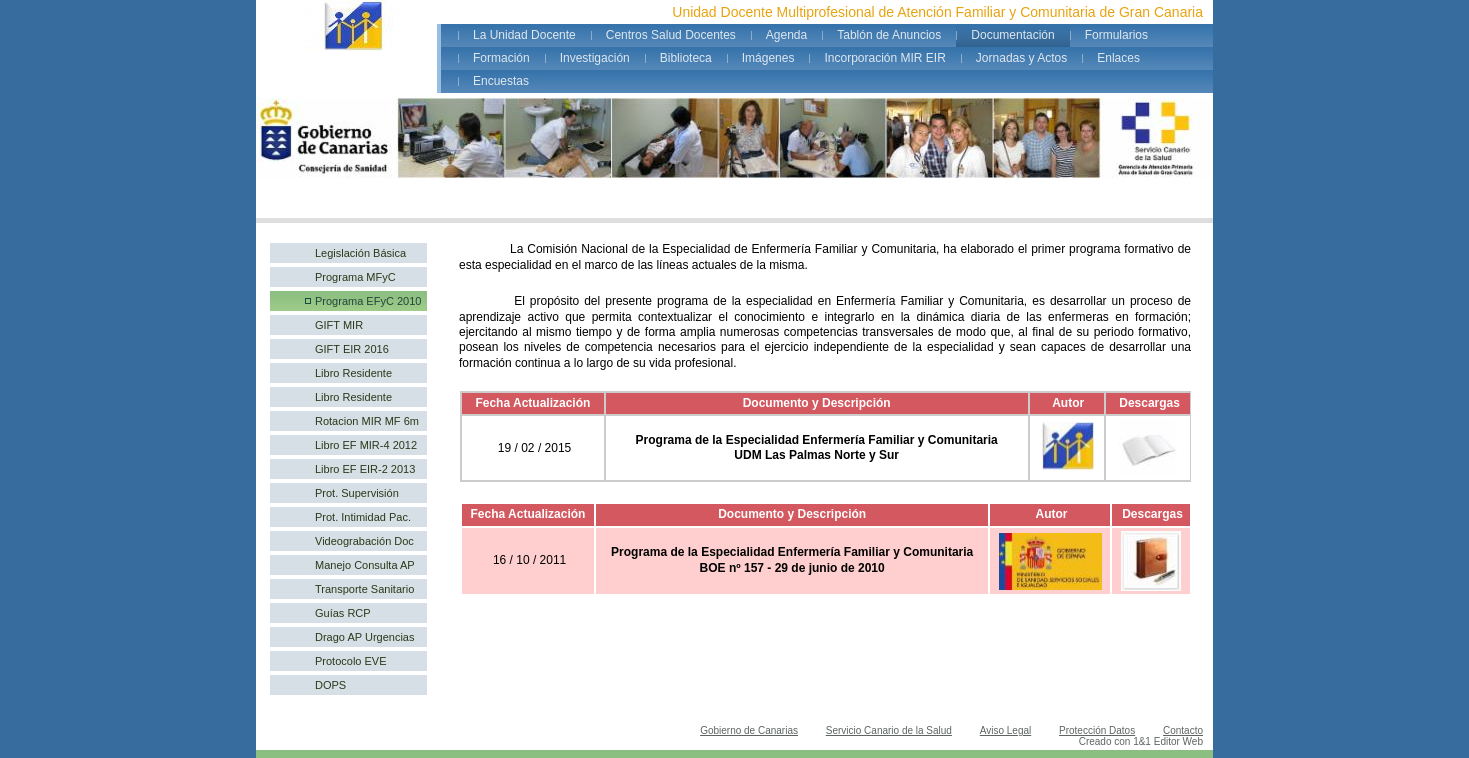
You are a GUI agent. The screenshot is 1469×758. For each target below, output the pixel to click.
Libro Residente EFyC (353, 399)
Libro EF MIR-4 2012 (366, 445)
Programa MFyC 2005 (355, 279)
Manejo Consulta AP (365, 565)
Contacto (1183, 730)
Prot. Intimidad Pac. (363, 517)
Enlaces (1118, 58)
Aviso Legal (1006, 730)
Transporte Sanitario (364, 589)
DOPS (330, 685)
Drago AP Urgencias (364, 637)
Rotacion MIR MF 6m (367, 421)
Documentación (1012, 35)
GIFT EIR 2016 (352, 349)
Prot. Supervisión (357, 493)
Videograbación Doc (364, 541)
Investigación (595, 58)
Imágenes (768, 58)
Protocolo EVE (351, 661)
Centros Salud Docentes (671, 35)
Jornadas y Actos (1021, 58)
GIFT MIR (339, 325)
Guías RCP (343, 613)
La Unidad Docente (524, 35)
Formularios (1116, 35)
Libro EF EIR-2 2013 (365, 469)
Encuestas (501, 81)
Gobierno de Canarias (749, 730)
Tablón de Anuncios (889, 35)
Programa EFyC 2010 (368, 301)
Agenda (786, 35)
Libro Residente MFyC (353, 375)
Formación (501, 58)
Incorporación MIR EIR (884, 58)
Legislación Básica (360, 253)
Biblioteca (686, 58)
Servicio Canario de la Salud (889, 730)
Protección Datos (1097, 730)
